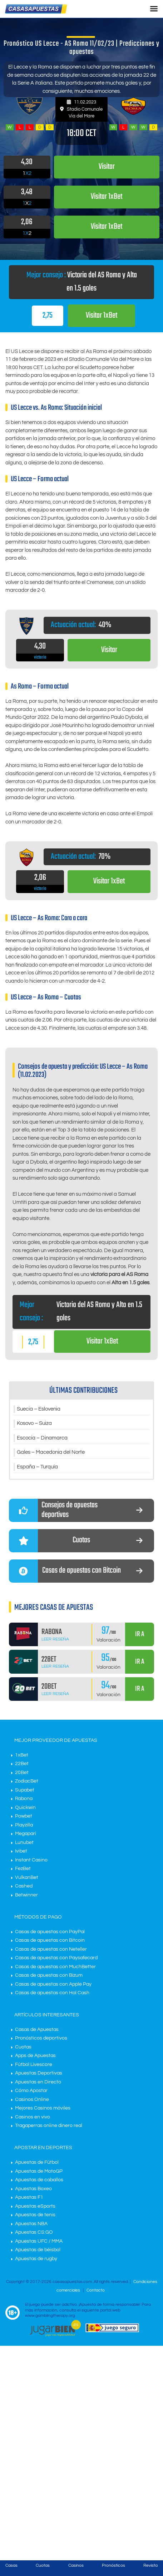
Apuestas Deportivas (38, 2073)
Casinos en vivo (32, 2116)
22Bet (22, 1763)
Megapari (25, 1833)
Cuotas (23, 2047)
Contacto (96, 2290)
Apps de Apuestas (35, 2055)
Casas (11, 2565)
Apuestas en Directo (38, 2082)
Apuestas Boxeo (33, 2188)
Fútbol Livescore (33, 2064)
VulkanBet (26, 1877)
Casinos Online (32, 2099)
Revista (150, 2565)
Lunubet (24, 1842)
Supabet (24, 1790)
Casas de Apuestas (37, 2029)
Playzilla (24, 1825)
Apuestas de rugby (36, 2258)
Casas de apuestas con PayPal (50, 1931)
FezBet (23, 1868)
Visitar (109, 650)
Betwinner (26, 1894)
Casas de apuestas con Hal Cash (52, 1992)
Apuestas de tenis (35, 2214)
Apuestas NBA (31, 2223)
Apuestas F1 (29, 2197)
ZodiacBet (26, 1781)
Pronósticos (113, 2565)
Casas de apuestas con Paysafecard (56, 1957)
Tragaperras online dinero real (48, 2125)
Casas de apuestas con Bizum (49, 1975)
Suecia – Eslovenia (38, 1409)
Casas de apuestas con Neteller (51, 1949)
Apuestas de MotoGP (39, 2171)
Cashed (24, 1886)
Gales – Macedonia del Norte (51, 1452)
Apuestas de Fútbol (37, 2162)
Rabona (24, 1798)
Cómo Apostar (31, 2090)
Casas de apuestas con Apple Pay (53, 1984)
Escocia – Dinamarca (42, 1438)
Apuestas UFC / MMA (39, 2241)
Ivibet (21, 1851)
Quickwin (25, 1807)
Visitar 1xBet (101, 315)
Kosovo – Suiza (34, 1423)
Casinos (76, 2565)
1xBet (21, 1755)
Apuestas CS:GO (34, 2232)
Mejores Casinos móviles (42, 2108)
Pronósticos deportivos (41, 2038)
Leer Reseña (55, 1639)
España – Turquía (37, 1467)
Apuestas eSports (35, 2206)
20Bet (22, 1772)
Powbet (23, 1816)
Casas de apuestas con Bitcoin (50, 1940)
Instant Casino (31, 1859)
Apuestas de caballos (39, 2179)
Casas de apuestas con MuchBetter (55, 1966)
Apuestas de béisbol (37, 2249)
